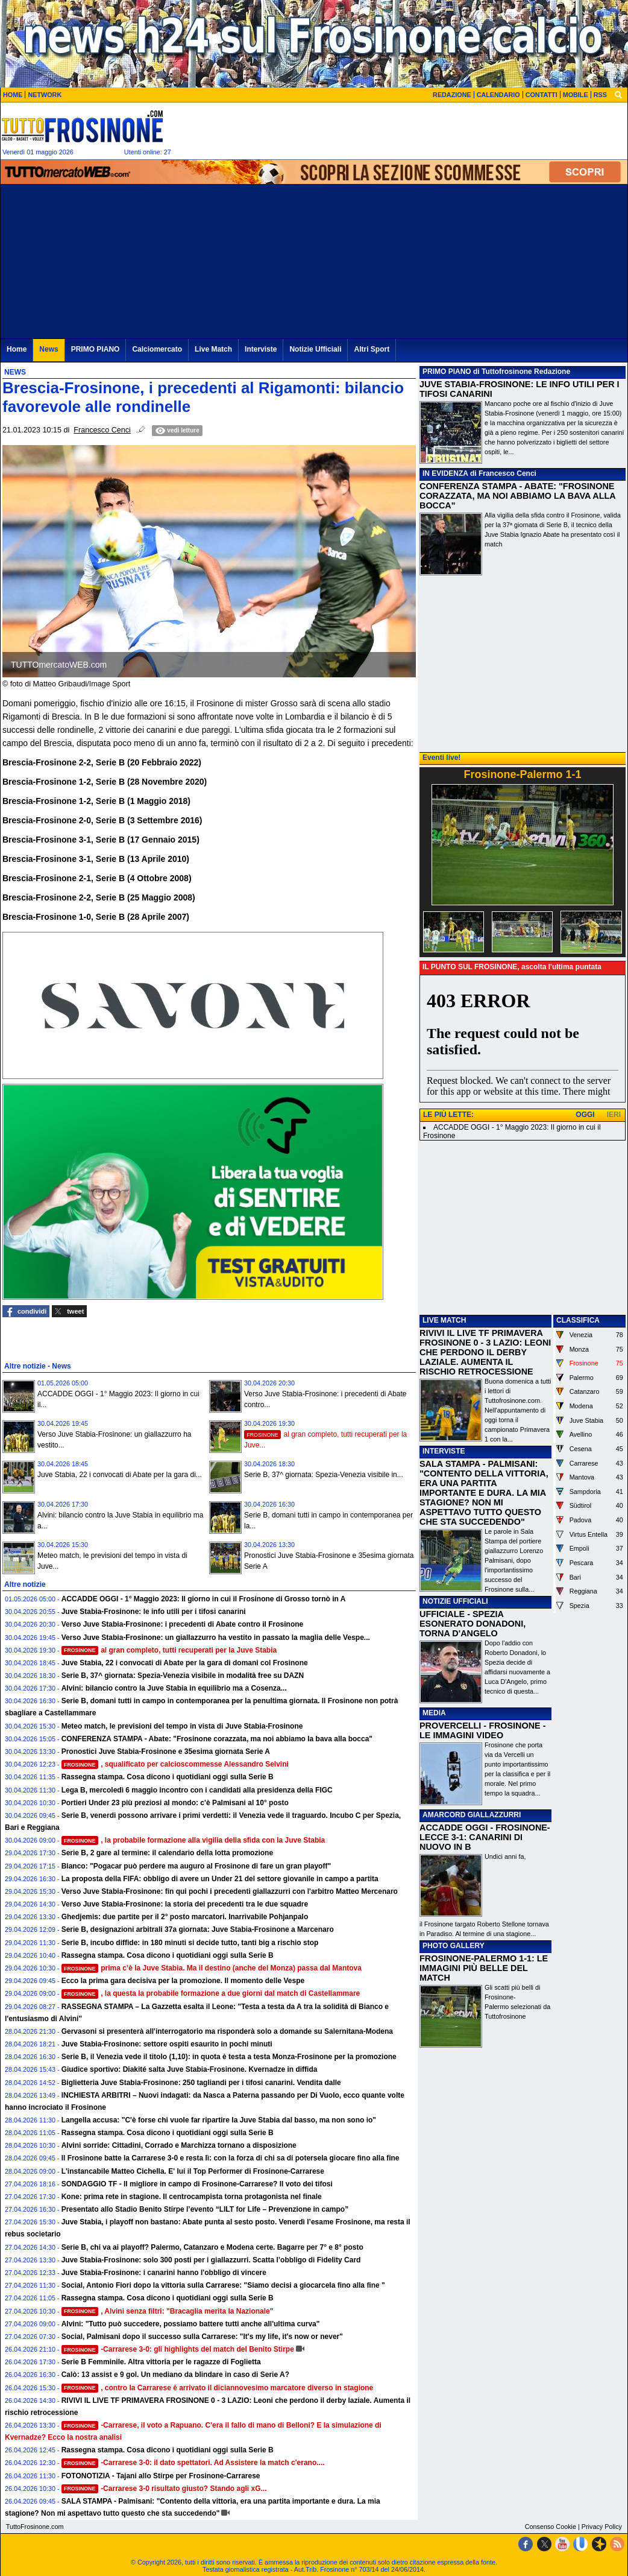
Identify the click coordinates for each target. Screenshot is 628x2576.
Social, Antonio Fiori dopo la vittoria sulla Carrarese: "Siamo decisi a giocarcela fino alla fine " (223, 2285)
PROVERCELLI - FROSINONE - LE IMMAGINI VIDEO (482, 1730)
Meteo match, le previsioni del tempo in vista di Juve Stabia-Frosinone (182, 1726)
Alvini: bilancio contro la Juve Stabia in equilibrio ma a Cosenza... (174, 1688)
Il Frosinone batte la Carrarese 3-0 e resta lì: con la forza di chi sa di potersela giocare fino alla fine (230, 2158)
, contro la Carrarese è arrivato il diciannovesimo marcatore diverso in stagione (217, 2388)
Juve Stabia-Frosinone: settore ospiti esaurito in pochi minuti (166, 2044)
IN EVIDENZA (445, 473)
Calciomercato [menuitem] (157, 349)
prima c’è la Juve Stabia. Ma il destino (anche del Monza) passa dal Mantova (211, 1968)
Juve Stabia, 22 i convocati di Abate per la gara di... (119, 1474)
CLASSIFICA (578, 1320)
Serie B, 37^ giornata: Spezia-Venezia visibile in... (323, 1474)
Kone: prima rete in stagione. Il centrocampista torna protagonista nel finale (191, 2196)
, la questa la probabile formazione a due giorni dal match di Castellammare (210, 1993)
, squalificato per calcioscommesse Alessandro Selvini (175, 1764)
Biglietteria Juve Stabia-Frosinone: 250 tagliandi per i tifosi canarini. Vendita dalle (201, 2082)
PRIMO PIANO (446, 371)
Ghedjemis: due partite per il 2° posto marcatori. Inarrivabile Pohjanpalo (185, 1917)
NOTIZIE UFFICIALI (455, 1601)
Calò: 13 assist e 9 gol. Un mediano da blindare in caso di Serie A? (175, 2374)
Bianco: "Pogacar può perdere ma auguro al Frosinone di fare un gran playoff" (196, 1866)
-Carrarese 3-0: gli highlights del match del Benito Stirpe (177, 2349)
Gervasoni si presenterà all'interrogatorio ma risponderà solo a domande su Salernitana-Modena (227, 2031)
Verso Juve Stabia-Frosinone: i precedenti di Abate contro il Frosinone (182, 1624)
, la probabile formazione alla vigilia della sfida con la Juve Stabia (193, 1840)
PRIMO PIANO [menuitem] (95, 349)
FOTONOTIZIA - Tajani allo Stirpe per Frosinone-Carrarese (160, 2476)
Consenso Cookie (550, 2526)
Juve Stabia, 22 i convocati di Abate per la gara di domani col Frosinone (184, 1663)
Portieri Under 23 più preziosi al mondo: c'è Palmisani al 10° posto (175, 1803)
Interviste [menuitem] (261, 349)
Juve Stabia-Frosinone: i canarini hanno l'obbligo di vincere (163, 2272)
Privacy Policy (602, 2526)
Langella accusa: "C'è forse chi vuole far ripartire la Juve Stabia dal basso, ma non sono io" (218, 2120)
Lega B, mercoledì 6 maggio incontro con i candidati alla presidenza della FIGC (197, 1790)
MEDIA (434, 1713)
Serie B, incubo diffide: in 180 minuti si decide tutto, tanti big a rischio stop (190, 1942)
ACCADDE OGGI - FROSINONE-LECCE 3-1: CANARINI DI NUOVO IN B (484, 1837)
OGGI (585, 1114)
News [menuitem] (48, 349)
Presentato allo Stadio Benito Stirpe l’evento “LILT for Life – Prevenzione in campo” (205, 2209)
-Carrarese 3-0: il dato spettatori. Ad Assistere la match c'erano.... (193, 2462)
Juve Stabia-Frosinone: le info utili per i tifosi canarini (153, 1611)
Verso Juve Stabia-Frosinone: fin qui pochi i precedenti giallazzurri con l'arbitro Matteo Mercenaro (229, 1891)
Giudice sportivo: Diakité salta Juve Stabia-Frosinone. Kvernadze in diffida (189, 2069)
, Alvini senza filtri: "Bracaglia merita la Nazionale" (167, 2311)
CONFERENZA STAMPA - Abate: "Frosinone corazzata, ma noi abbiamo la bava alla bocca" (216, 1739)
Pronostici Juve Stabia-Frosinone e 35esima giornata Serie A (165, 1751)
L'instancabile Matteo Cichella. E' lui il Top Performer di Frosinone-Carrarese (192, 2171)
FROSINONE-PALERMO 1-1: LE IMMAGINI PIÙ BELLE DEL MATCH (483, 1968)
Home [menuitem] (17, 349)
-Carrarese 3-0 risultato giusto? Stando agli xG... (164, 2488)
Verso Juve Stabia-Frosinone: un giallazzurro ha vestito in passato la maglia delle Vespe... (215, 1637)
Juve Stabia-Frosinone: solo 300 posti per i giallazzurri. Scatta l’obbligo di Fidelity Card (211, 2260)
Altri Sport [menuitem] (371, 349)
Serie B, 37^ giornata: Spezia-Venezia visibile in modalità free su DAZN (182, 1675)
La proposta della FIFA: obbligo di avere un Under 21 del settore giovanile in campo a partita (219, 1879)
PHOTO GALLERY (453, 1945)
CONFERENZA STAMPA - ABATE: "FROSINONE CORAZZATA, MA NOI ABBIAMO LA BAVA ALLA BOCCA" (517, 495)
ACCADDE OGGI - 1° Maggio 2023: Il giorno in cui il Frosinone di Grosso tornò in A (203, 1599)
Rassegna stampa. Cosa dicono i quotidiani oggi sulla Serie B (167, 1777)
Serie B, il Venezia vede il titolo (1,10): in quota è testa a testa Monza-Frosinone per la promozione (229, 2056)
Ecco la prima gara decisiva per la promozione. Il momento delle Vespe (182, 1980)
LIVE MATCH (444, 1320)
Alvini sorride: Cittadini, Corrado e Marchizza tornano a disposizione (179, 2145)
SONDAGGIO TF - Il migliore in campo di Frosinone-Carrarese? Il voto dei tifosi (197, 2184)
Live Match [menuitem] (213, 349)
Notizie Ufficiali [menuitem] (315, 349)
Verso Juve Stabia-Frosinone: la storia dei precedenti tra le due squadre (184, 1904)
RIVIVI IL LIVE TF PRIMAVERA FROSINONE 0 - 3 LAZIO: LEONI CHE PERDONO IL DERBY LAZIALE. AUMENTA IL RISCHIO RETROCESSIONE (485, 1352)
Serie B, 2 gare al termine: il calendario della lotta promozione (167, 1853)
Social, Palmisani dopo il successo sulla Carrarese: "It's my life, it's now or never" (202, 2336)
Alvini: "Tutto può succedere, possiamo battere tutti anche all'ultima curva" (190, 2324)
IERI (614, 1114)
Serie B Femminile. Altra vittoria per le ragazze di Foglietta (161, 2362)
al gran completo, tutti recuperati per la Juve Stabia (169, 1650)
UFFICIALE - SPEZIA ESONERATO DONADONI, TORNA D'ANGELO (472, 1623)
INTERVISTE (443, 1451)
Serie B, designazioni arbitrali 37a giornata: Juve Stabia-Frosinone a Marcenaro (197, 1929)
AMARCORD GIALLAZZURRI (471, 1815)
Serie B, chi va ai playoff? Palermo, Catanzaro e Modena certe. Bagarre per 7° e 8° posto (212, 2247)
